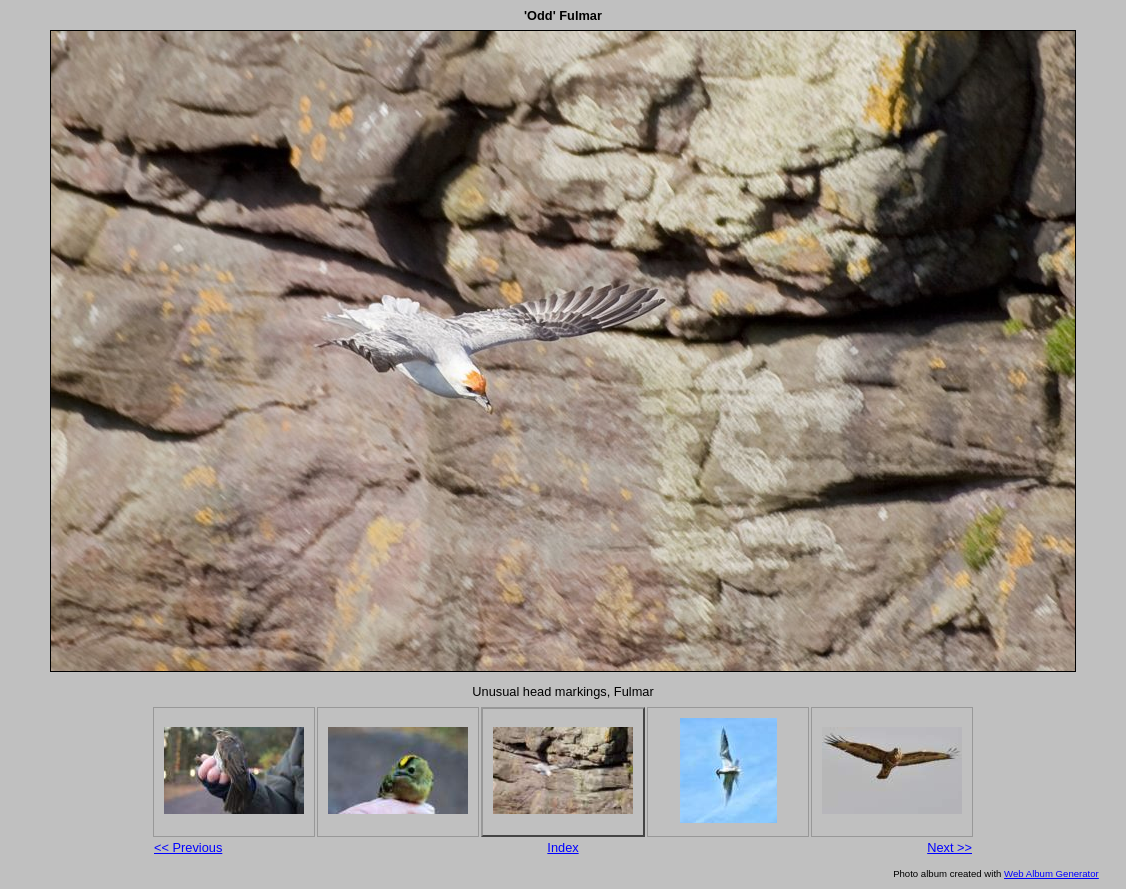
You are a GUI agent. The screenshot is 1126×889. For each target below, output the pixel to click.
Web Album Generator (1051, 873)
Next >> (949, 847)
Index (562, 847)
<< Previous (188, 847)
